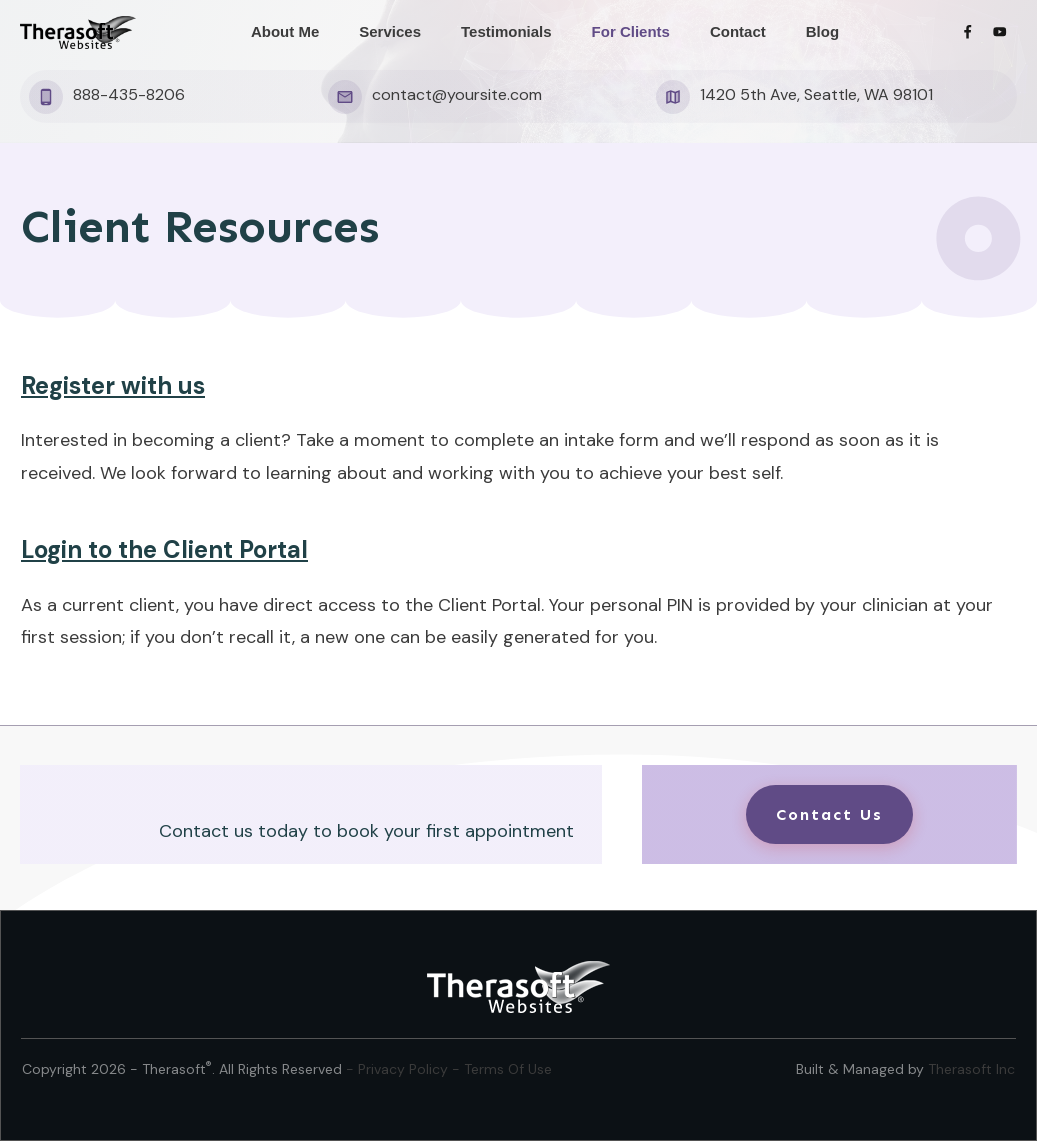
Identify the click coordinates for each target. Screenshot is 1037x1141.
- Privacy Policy (399, 1069)
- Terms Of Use (502, 1069)
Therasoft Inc (971, 1069)
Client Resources (200, 226)
